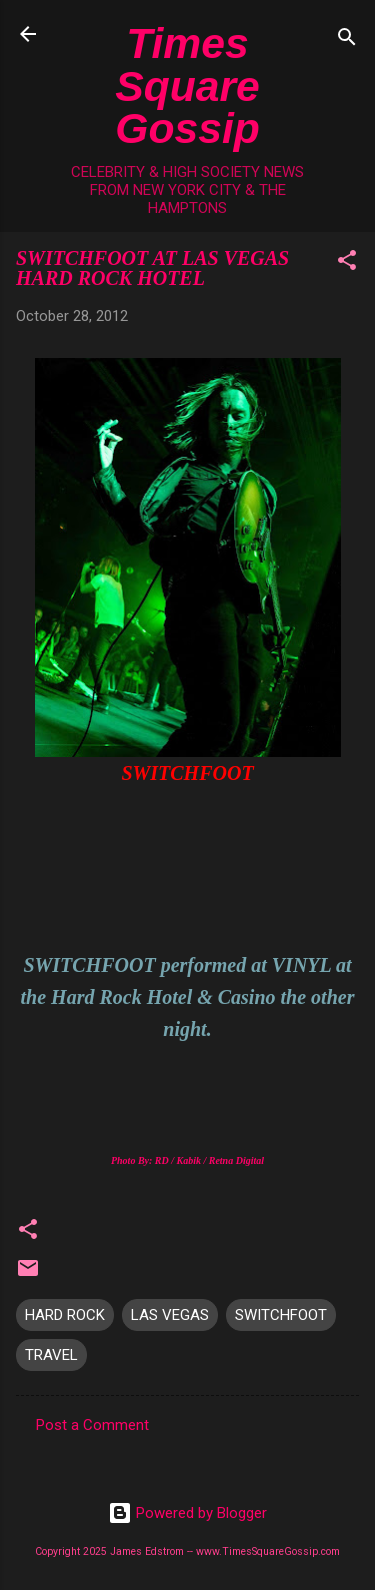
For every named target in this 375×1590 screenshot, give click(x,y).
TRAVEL (51, 1355)
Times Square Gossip (187, 85)
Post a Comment (92, 1425)
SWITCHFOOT (281, 1315)
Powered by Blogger (187, 1513)
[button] (347, 263)
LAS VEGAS (170, 1315)
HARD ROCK (65, 1315)
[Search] (347, 40)
